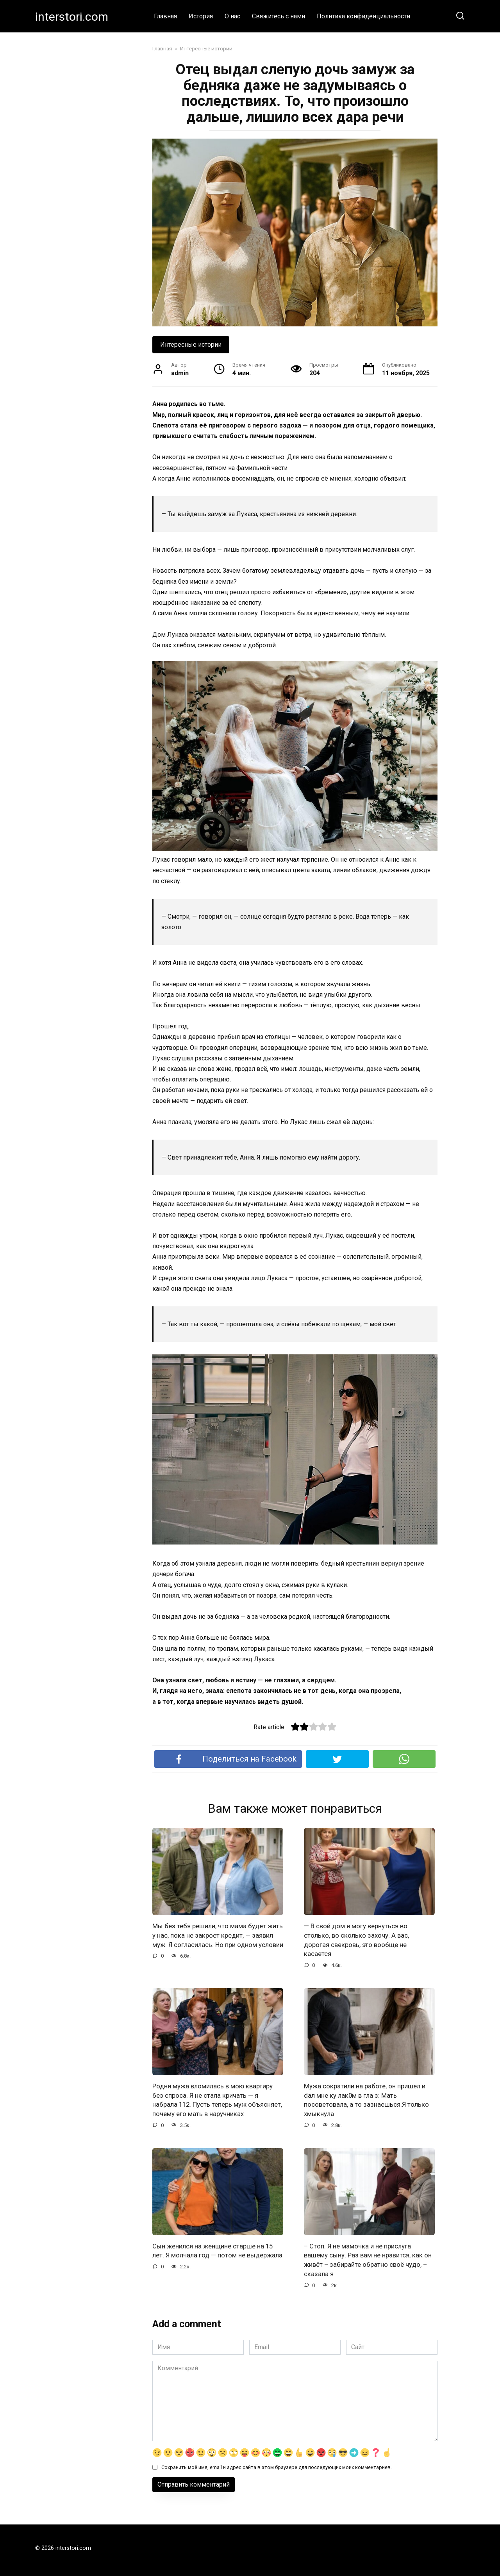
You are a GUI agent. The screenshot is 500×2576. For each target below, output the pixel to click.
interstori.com (71, 16)
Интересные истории (190, 344)
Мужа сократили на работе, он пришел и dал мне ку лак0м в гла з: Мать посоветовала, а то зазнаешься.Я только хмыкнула (369, 2101)
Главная (165, 16)
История (201, 16)
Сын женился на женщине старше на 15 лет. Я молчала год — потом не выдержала (216, 2267)
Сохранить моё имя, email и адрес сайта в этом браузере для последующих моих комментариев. (276, 2480)
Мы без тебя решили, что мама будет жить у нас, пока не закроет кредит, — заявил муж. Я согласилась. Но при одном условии (212, 1940)
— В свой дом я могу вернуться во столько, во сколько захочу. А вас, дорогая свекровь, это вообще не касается (358, 1940)
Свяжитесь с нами (278, 16)
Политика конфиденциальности (363, 16)
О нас (232, 16)
